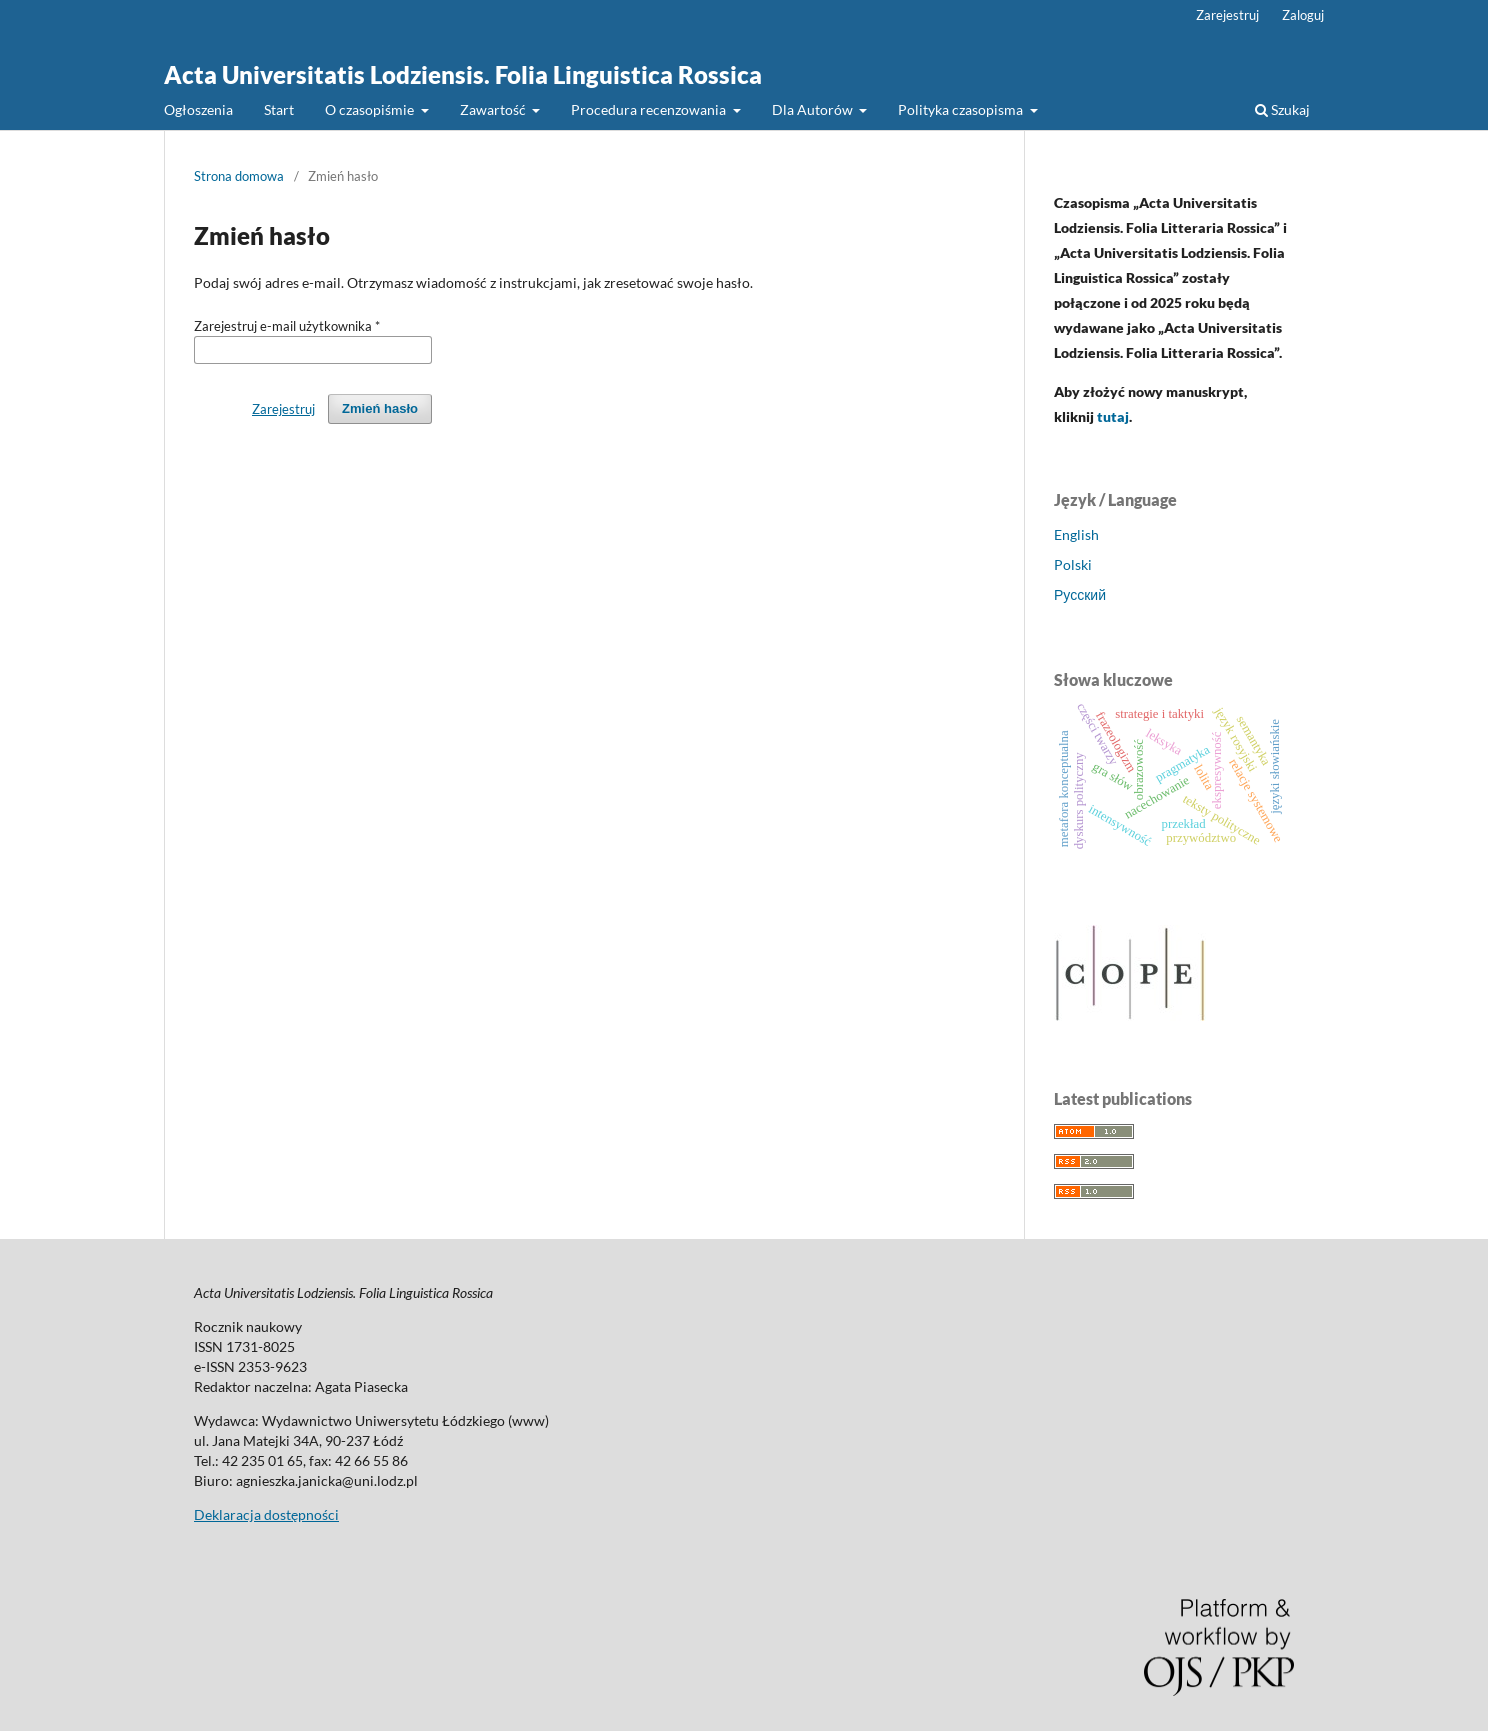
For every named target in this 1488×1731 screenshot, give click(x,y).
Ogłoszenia (198, 109)
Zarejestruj (1227, 15)
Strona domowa (239, 176)
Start (279, 109)
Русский (1080, 594)
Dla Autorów (814, 109)
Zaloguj (1303, 15)
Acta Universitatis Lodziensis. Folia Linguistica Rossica (463, 74)
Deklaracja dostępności (266, 1514)
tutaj (1113, 416)
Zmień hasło (380, 408)
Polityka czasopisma (962, 109)
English (1076, 534)
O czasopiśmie (371, 109)
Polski (1073, 564)
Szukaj (1282, 109)
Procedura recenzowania (650, 109)
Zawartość (494, 109)
